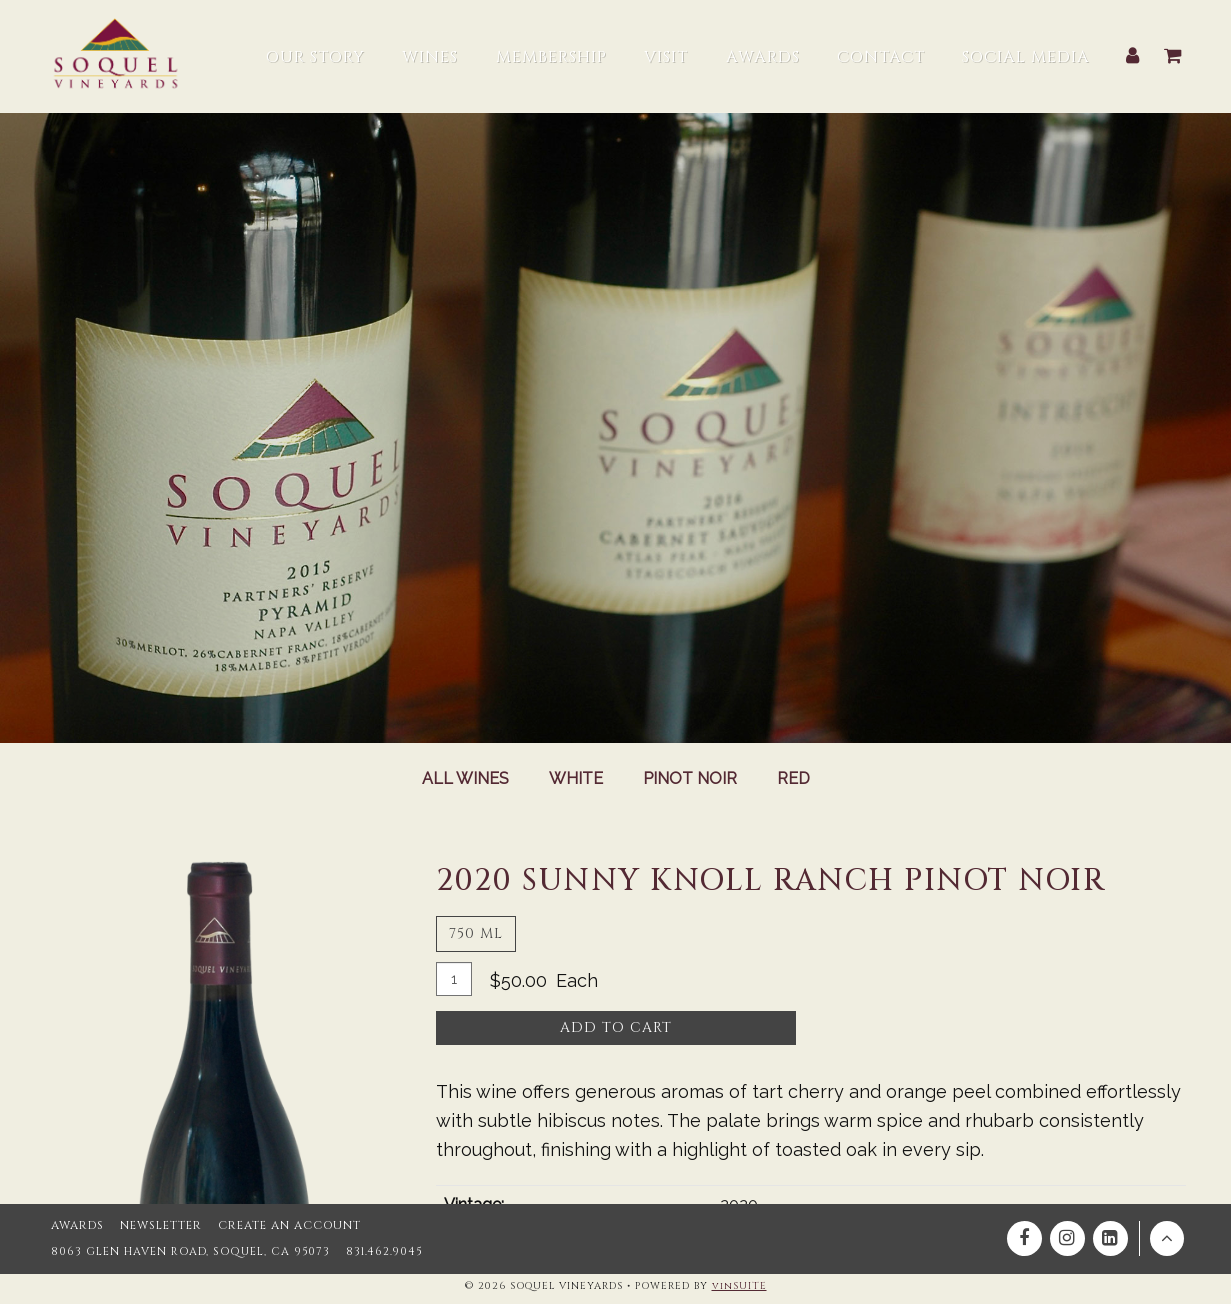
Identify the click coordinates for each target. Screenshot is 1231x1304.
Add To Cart (616, 1027)
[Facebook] (1024, 1234)
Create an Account (286, 1221)
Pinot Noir (690, 779)
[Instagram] (1067, 1234)
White (575, 779)
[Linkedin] (1110, 1234)
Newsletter (159, 1221)
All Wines (464, 779)
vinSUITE (739, 1286)
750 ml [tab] (476, 933)
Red (794, 779)
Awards (77, 1221)
